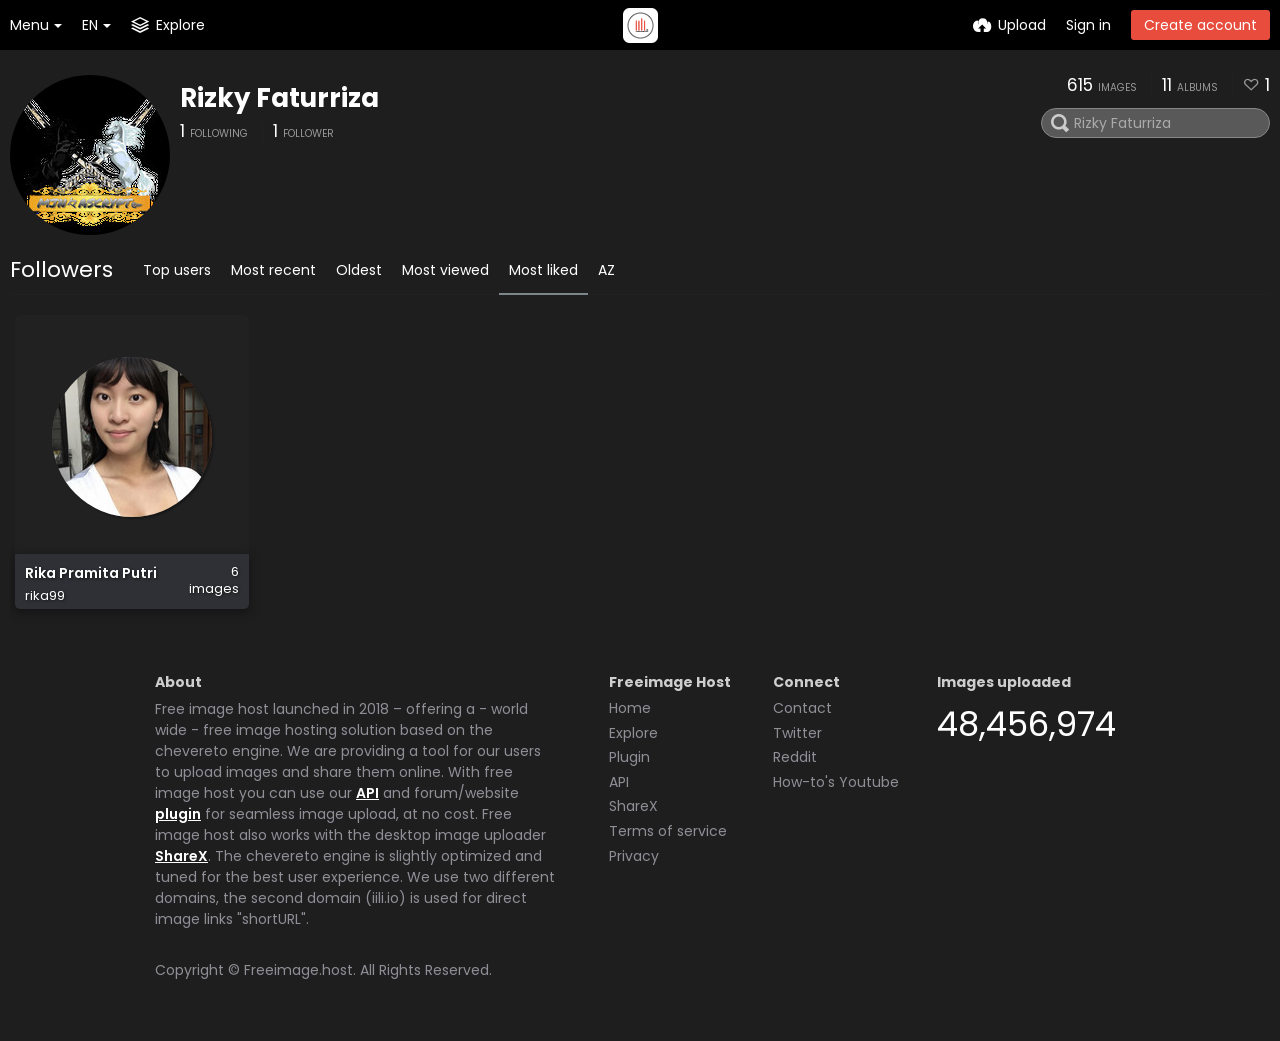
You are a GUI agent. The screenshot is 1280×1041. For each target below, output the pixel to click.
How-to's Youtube (836, 782)
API (367, 793)
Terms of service (668, 831)
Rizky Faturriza (279, 98)
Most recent (273, 270)
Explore (633, 733)
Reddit (795, 757)
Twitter (797, 733)
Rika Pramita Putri (91, 573)
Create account (1200, 25)
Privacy (634, 856)
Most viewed (445, 270)
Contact (802, 708)
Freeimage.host (298, 970)
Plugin (629, 757)
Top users (177, 270)
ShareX (181, 856)
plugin (178, 814)
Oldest (359, 270)
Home (630, 708)
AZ (606, 270)
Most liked (543, 270)
